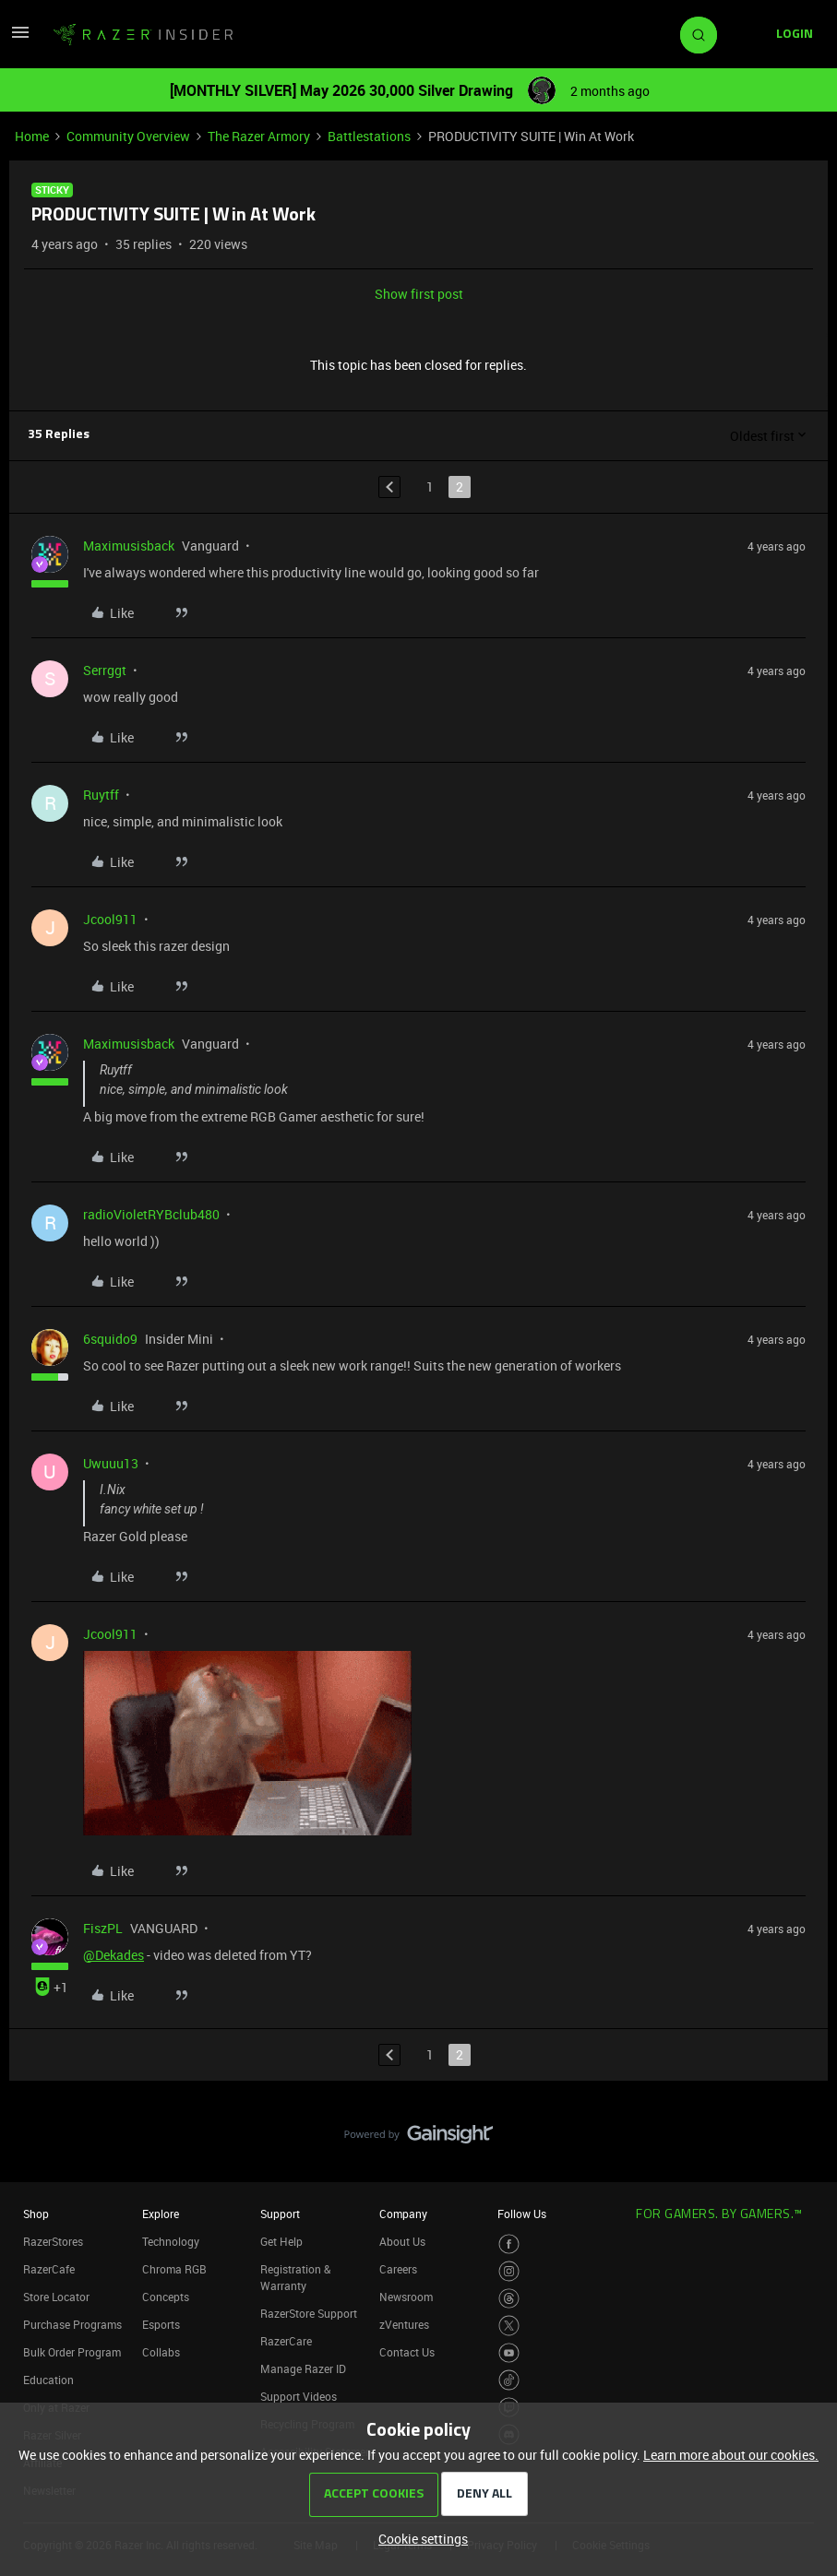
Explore (160, 2213)
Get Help (281, 2241)
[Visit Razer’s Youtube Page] (508, 2353)
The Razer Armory (259, 136)
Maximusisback (128, 545)
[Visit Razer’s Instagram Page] (508, 2271)
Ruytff (101, 794)
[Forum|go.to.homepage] (143, 35)
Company (403, 2213)
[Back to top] (800, 2115)
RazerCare (286, 2340)
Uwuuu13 (110, 1463)
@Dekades (113, 1955)
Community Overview (128, 136)
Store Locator (56, 2296)
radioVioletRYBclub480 (151, 1214)
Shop (36, 2213)
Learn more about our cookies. (731, 2454)
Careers (398, 2268)
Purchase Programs (72, 2324)
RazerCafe (49, 2268)
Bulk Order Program (72, 2352)
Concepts (165, 2296)
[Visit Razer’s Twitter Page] (508, 2325)
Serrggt (104, 670)
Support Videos (298, 2396)
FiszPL (103, 1928)
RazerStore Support (308, 2313)
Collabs (161, 2352)
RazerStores (53, 2241)
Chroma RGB (174, 2268)
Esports (161, 2324)
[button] (20, 38)
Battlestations (369, 136)
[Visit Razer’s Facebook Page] (508, 2244)
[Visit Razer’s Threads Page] (508, 2298)
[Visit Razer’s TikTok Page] (508, 2380)
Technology (170, 2241)
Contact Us (407, 2352)
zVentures (404, 2324)
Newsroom (406, 2296)
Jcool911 (110, 919)
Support (280, 2213)
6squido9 (110, 1338)
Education (48, 2379)
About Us (402, 2241)
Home (32, 136)
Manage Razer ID (303, 2368)
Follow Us (521, 2213)
